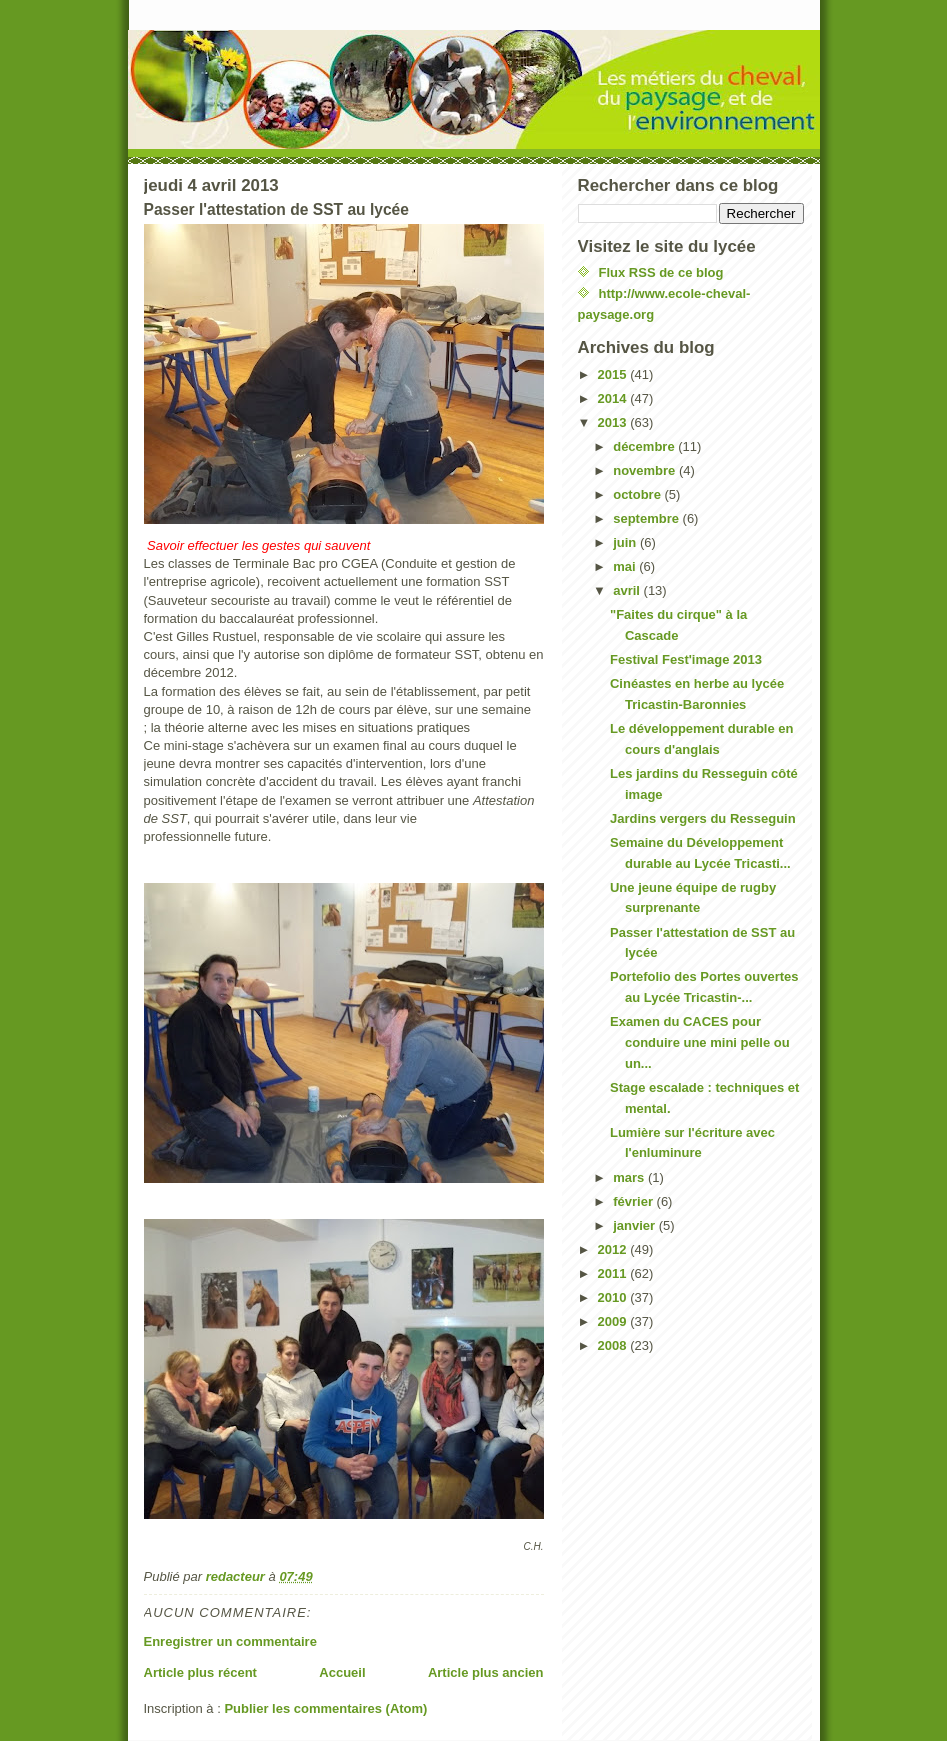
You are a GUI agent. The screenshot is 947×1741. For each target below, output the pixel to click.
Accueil (342, 1672)
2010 (614, 1297)
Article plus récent (200, 1672)
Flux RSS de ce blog (661, 272)
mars (630, 1177)
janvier (636, 1225)
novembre (646, 470)
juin (626, 542)
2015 (614, 374)
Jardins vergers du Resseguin (703, 818)
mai (626, 566)
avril (628, 590)
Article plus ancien (486, 1672)
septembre (647, 518)
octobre (638, 494)
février (634, 1201)
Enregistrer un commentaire (230, 1641)
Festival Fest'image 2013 (686, 659)
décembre (645, 446)
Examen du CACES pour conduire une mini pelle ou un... (700, 1042)
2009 (614, 1321)
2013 (614, 422)
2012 (614, 1249)
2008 (614, 1345)
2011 (614, 1273)
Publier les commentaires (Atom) (325, 1708)
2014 (614, 398)
